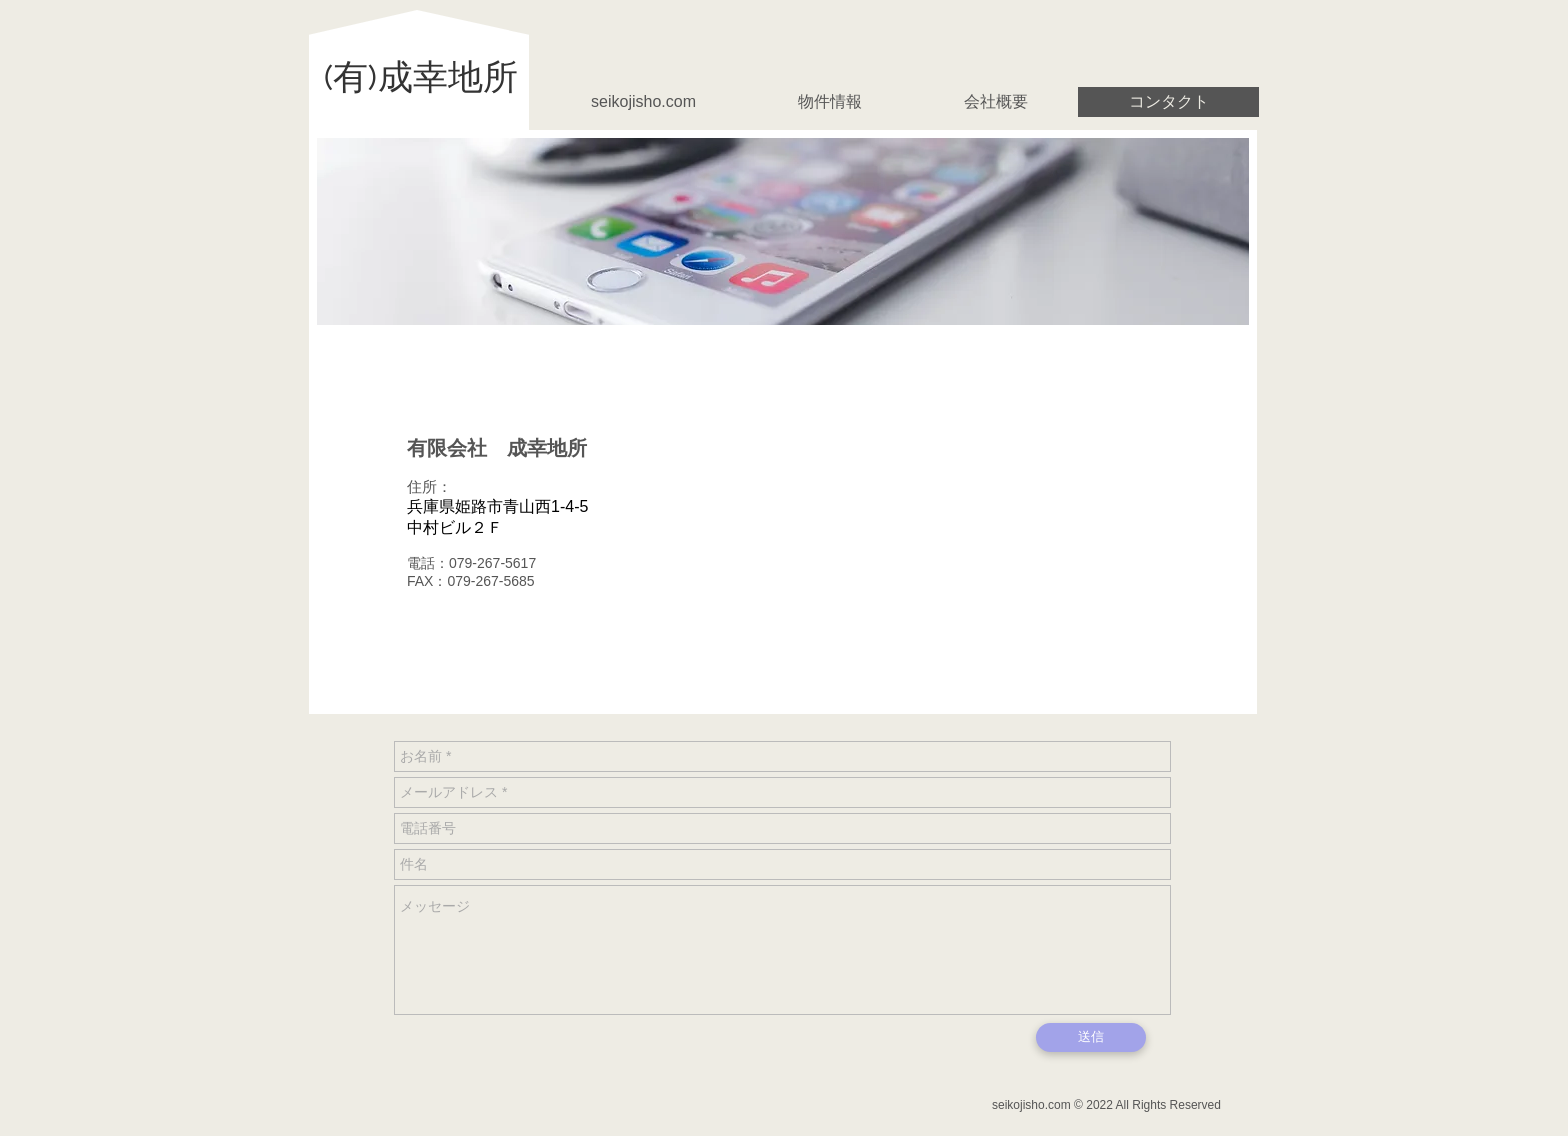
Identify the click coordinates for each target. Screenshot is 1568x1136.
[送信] (1091, 1037)
